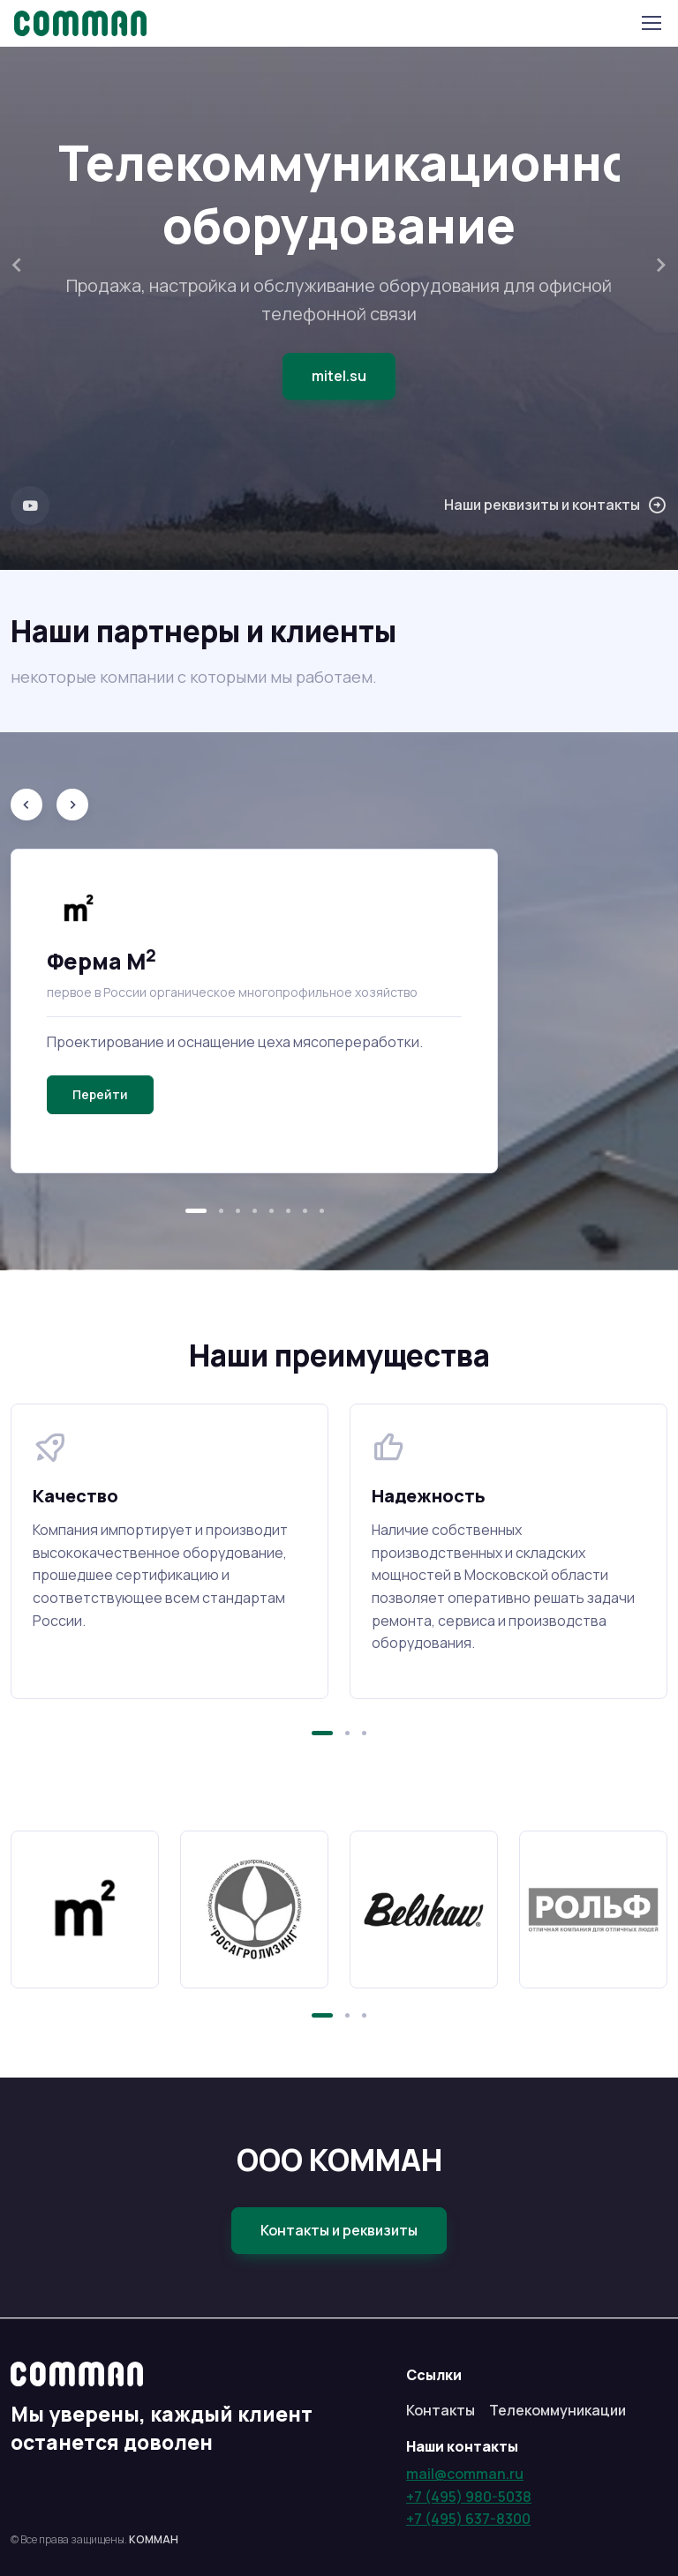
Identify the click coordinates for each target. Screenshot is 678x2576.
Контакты (440, 2410)
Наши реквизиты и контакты (555, 505)
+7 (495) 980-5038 (468, 2496)
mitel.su (339, 376)
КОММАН (153, 2539)
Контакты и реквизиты (339, 2230)
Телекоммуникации (557, 2410)
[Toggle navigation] (650, 23)
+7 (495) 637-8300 (468, 2518)
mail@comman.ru (465, 2473)
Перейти (100, 1094)
